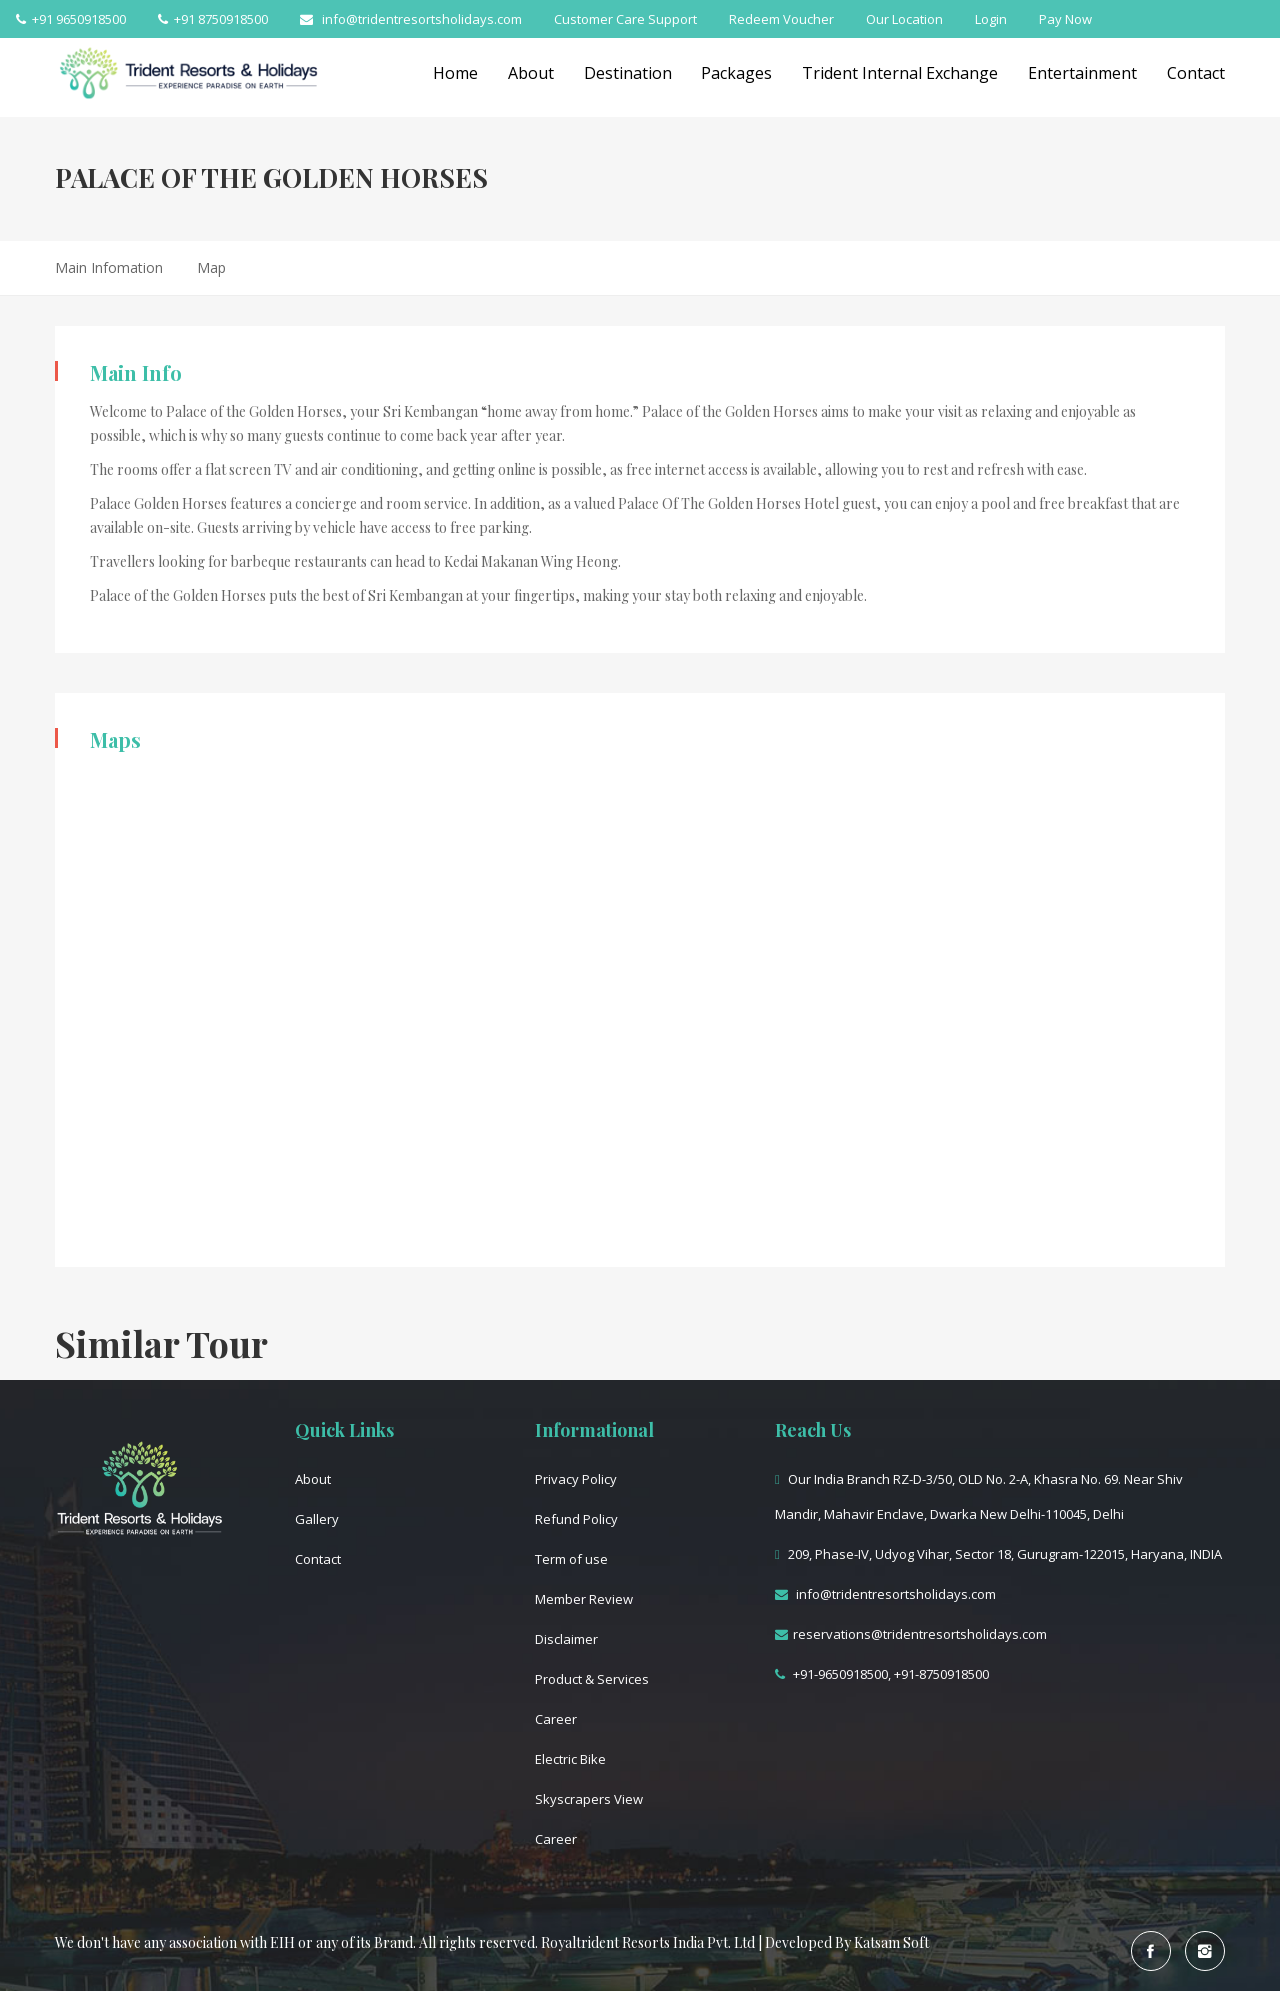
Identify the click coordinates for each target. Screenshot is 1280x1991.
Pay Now (1065, 19)
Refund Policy (576, 1519)
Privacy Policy (576, 1479)
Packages (736, 73)
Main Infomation (109, 267)
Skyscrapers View (589, 1799)
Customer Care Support (625, 19)
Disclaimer (566, 1639)
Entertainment (1082, 73)
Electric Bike (570, 1759)
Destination (627, 73)
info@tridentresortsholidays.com (411, 19)
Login (991, 19)
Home (454, 73)
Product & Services (592, 1679)
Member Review (584, 1599)
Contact (1196, 73)
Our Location (904, 19)
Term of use (571, 1559)
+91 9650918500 (71, 19)
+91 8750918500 (213, 19)
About (530, 73)
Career (556, 1719)
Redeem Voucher (781, 19)
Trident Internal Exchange (900, 73)
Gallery (317, 1519)
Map (211, 267)
